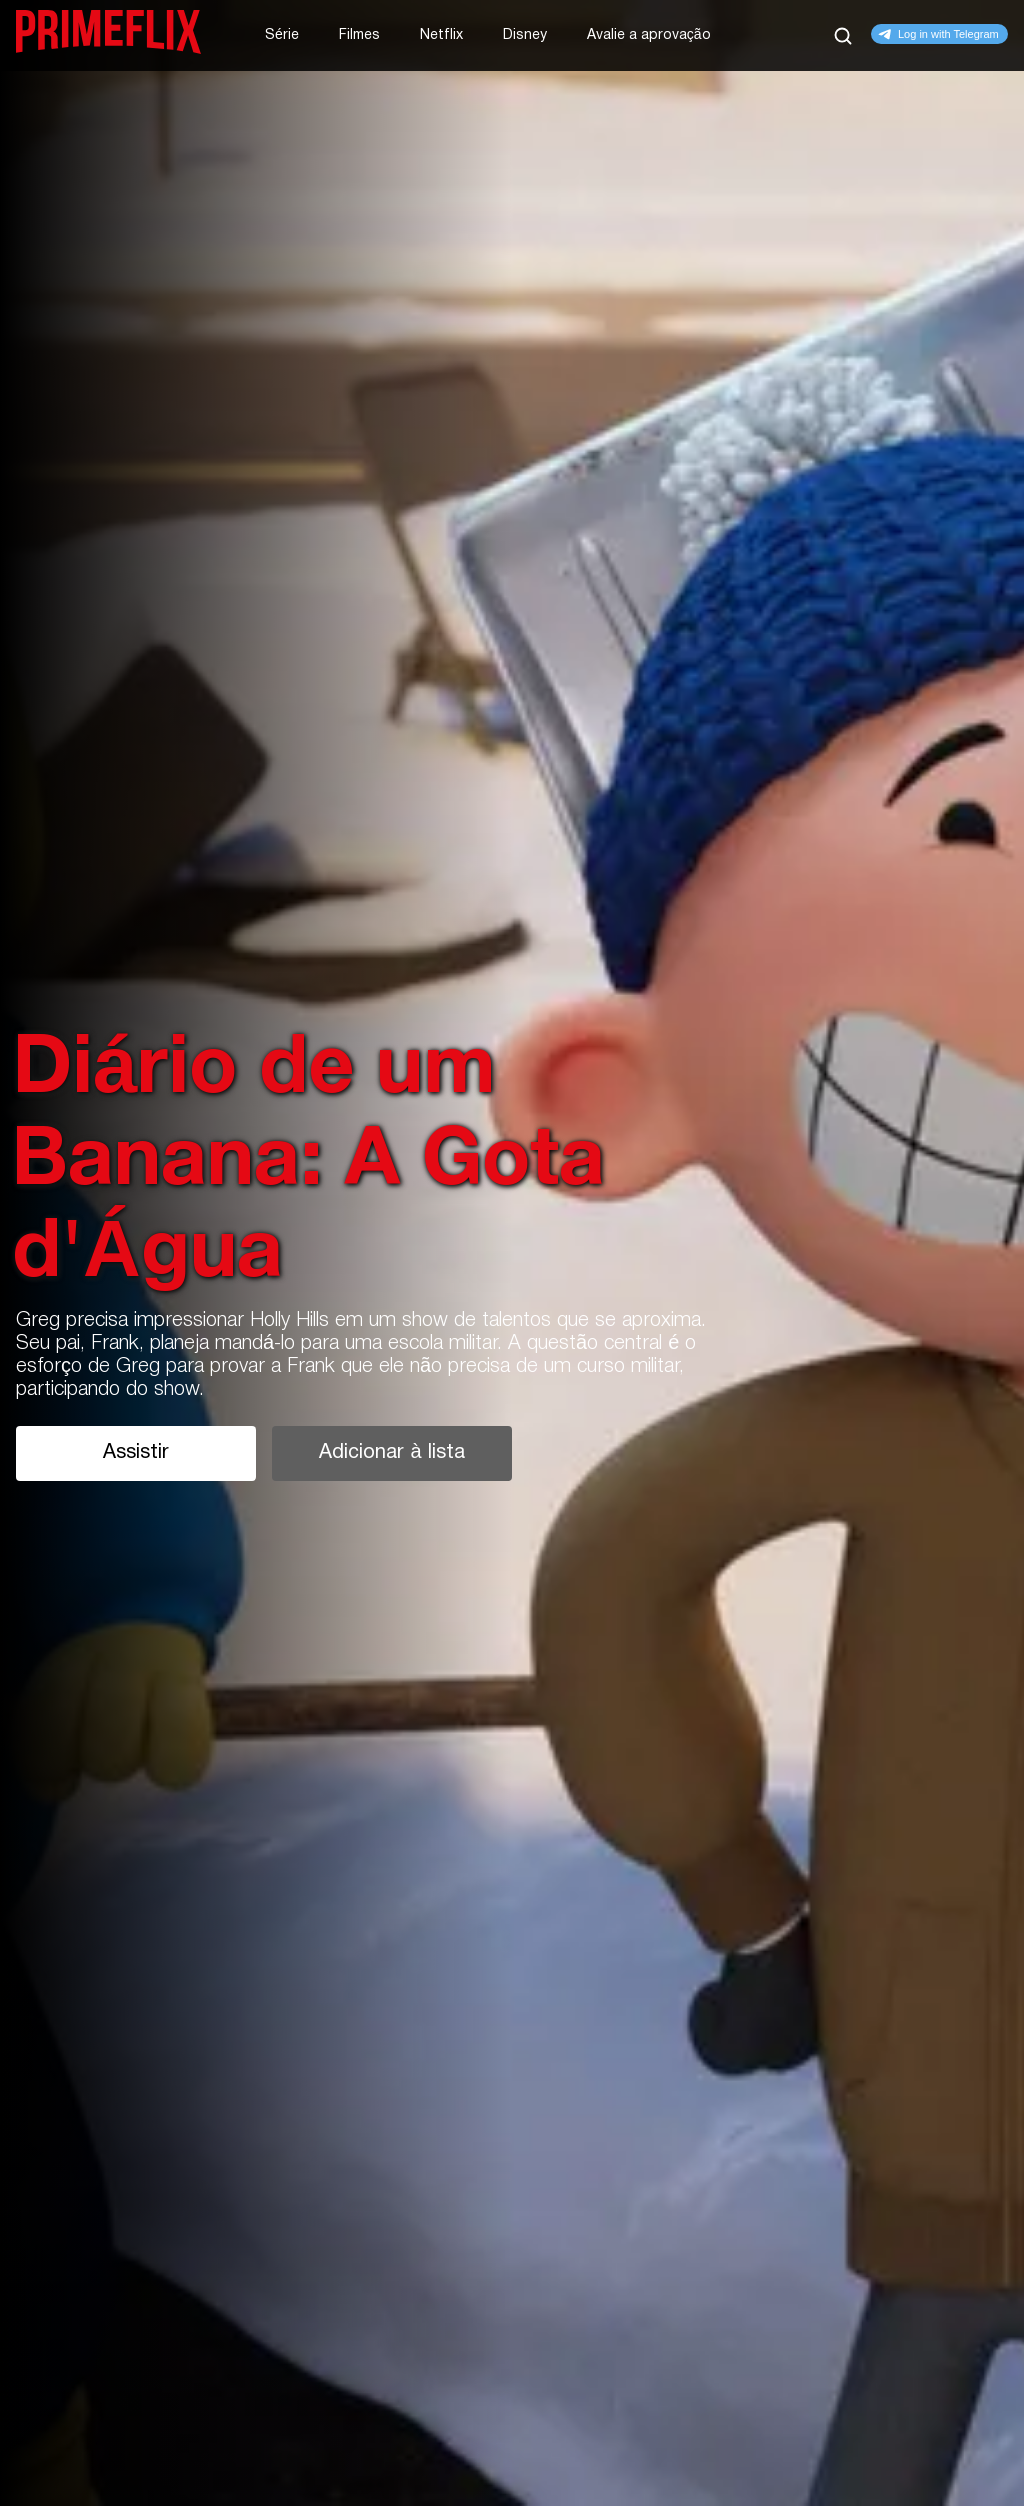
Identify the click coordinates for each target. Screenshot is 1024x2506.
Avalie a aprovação (649, 35)
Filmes (359, 35)
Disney (525, 35)
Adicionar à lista (391, 1453)
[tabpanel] (512, 1253)
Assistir (136, 1453)
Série (282, 35)
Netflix (441, 35)
